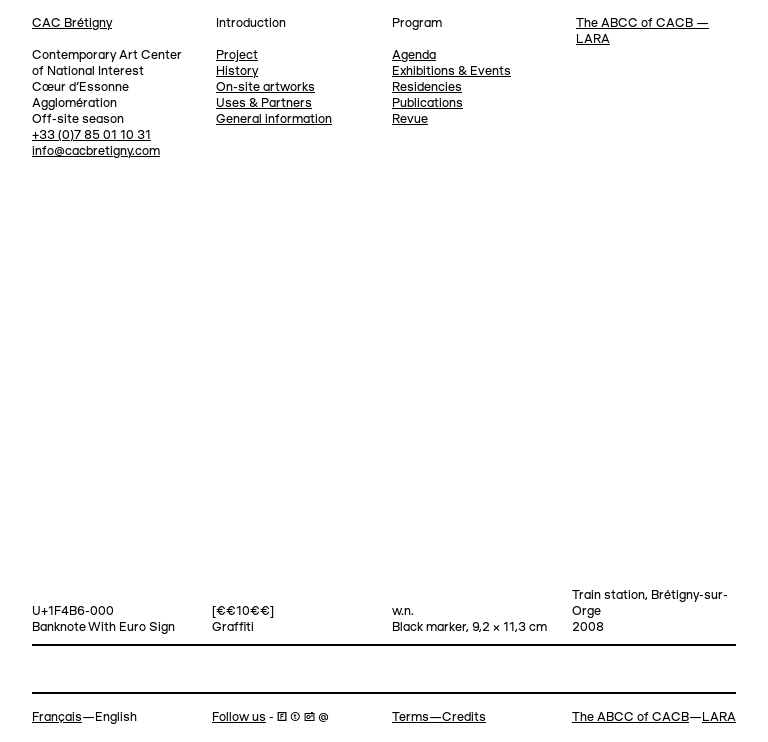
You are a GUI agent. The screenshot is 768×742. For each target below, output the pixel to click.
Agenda (414, 55)
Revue (410, 119)
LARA (719, 717)
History (237, 71)
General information (274, 119)
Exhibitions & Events (451, 71)
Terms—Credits (439, 717)
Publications (427, 103)
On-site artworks (265, 87)
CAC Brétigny (72, 23)
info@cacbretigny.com (96, 151)
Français (57, 717)
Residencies (427, 87)
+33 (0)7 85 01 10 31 (91, 135)
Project (237, 55)
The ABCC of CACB (630, 717)
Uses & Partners (264, 103)
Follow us (239, 717)
